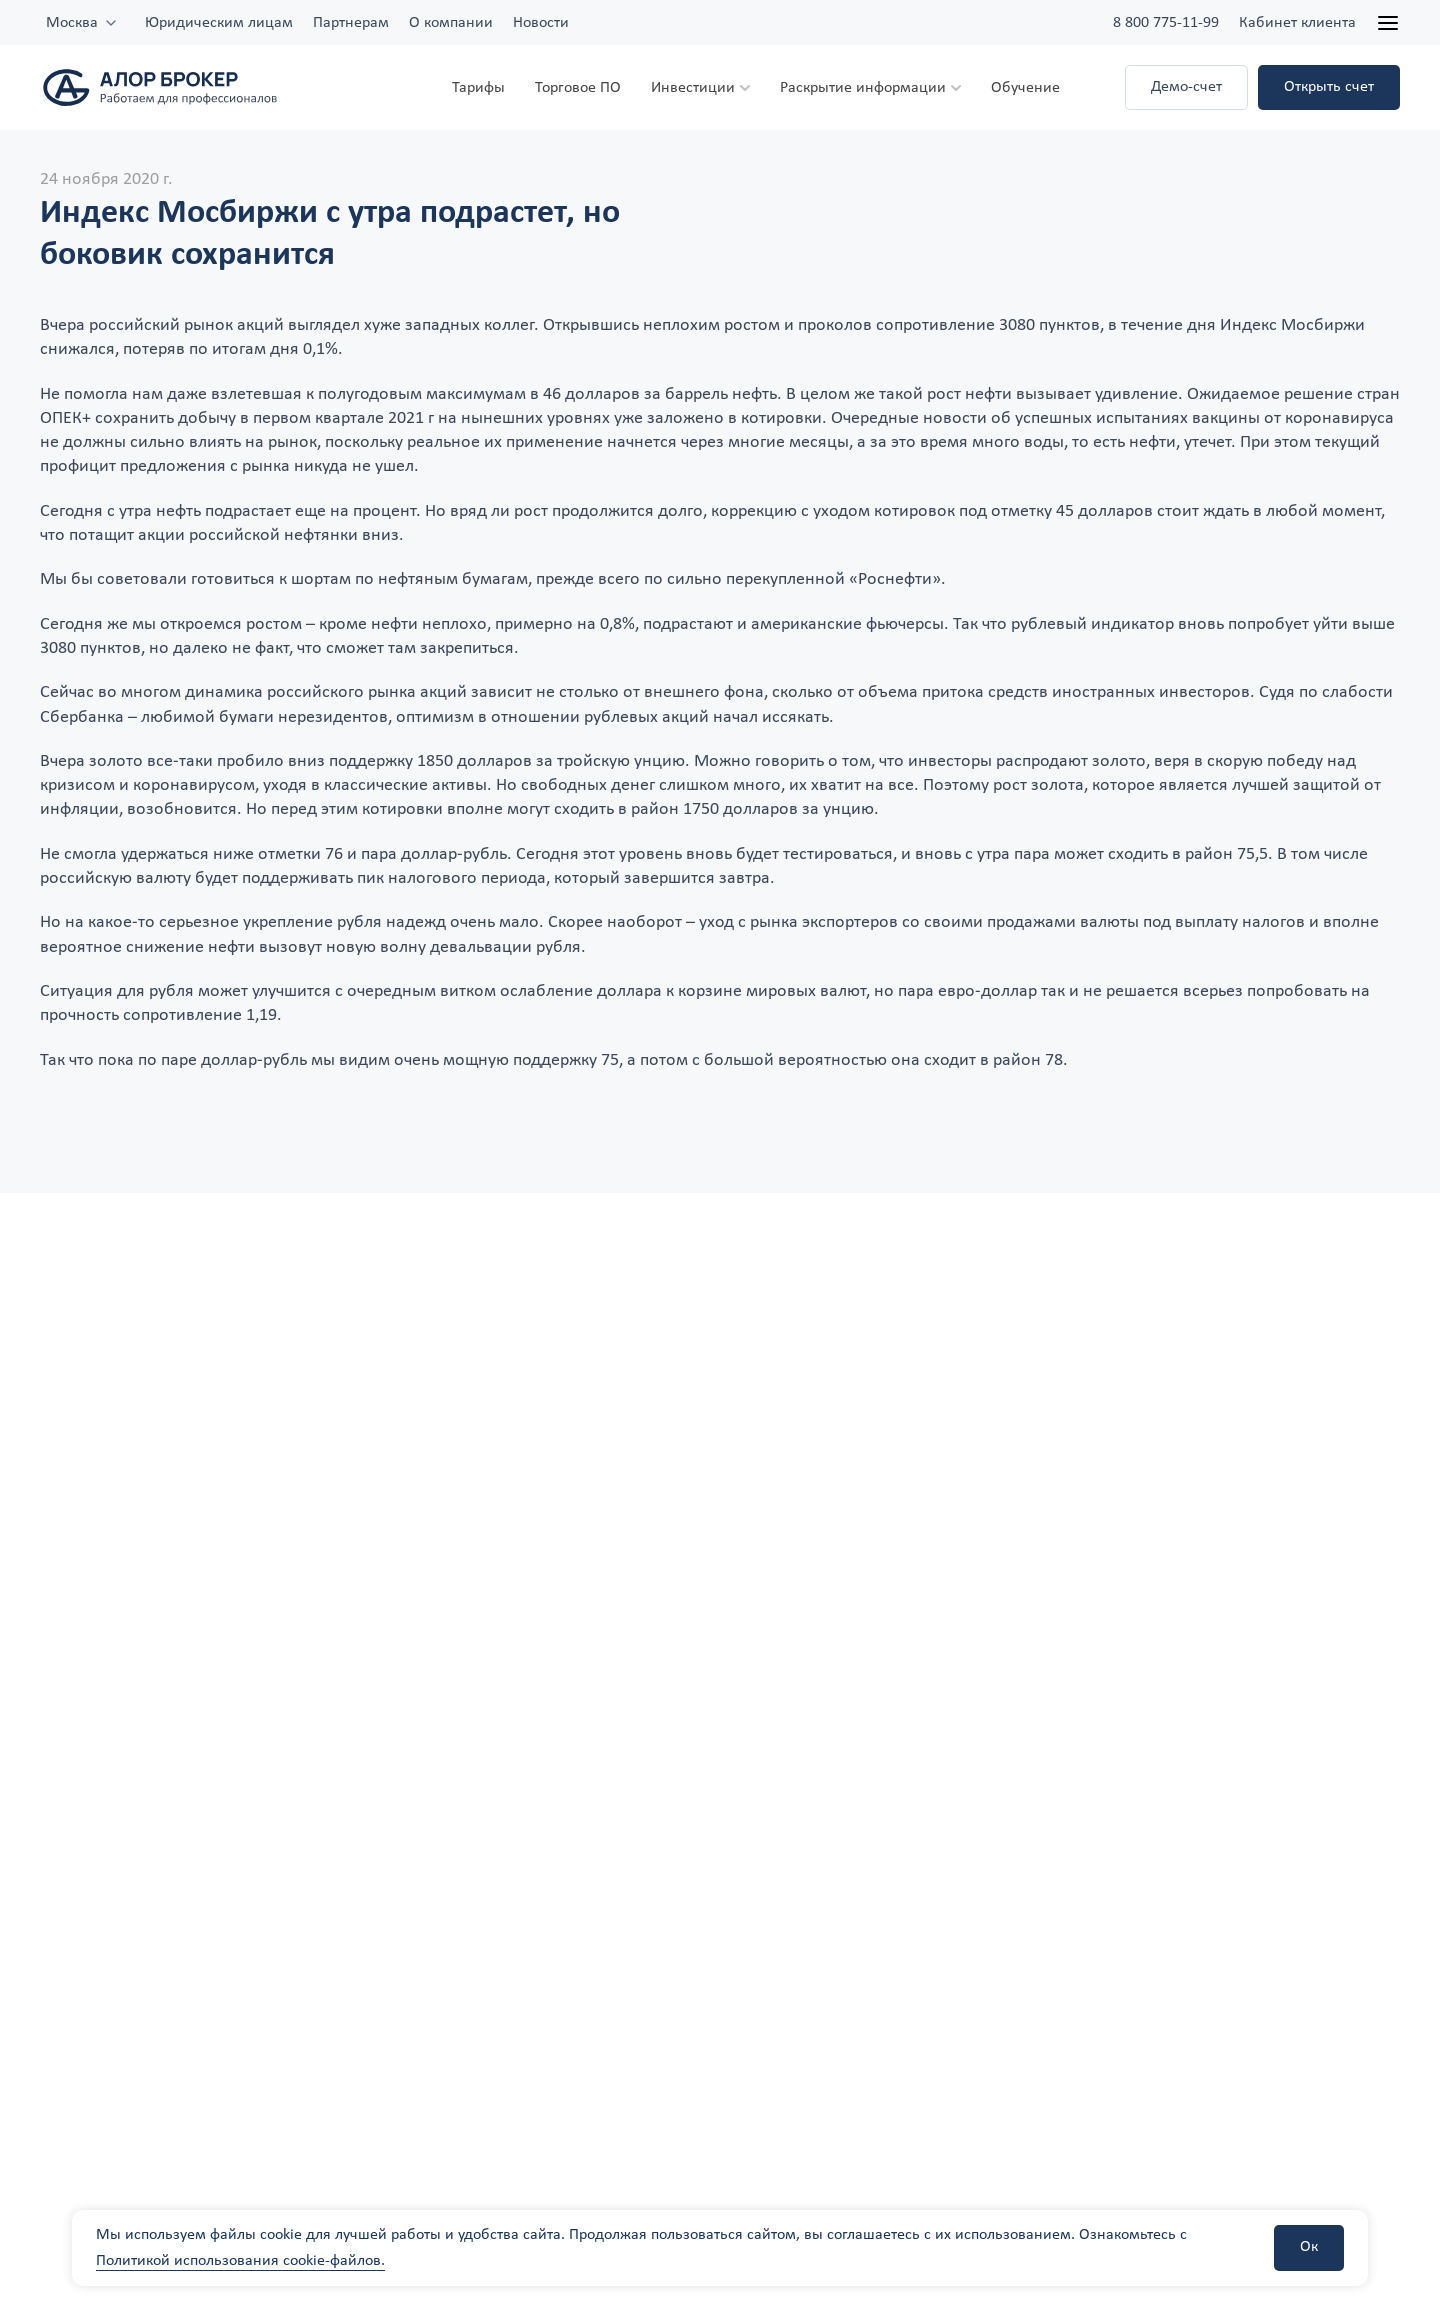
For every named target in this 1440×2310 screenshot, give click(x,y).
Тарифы (478, 88)
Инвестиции (693, 88)
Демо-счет (1186, 87)
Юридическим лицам (219, 23)
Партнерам (351, 23)
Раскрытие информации (863, 88)
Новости (541, 23)
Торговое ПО (578, 88)
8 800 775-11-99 (1166, 23)
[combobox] (82, 23)
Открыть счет (1329, 87)
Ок (1309, 2247)
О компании (451, 23)
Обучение (1025, 88)
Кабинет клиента (1297, 23)
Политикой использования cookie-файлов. (240, 2261)
